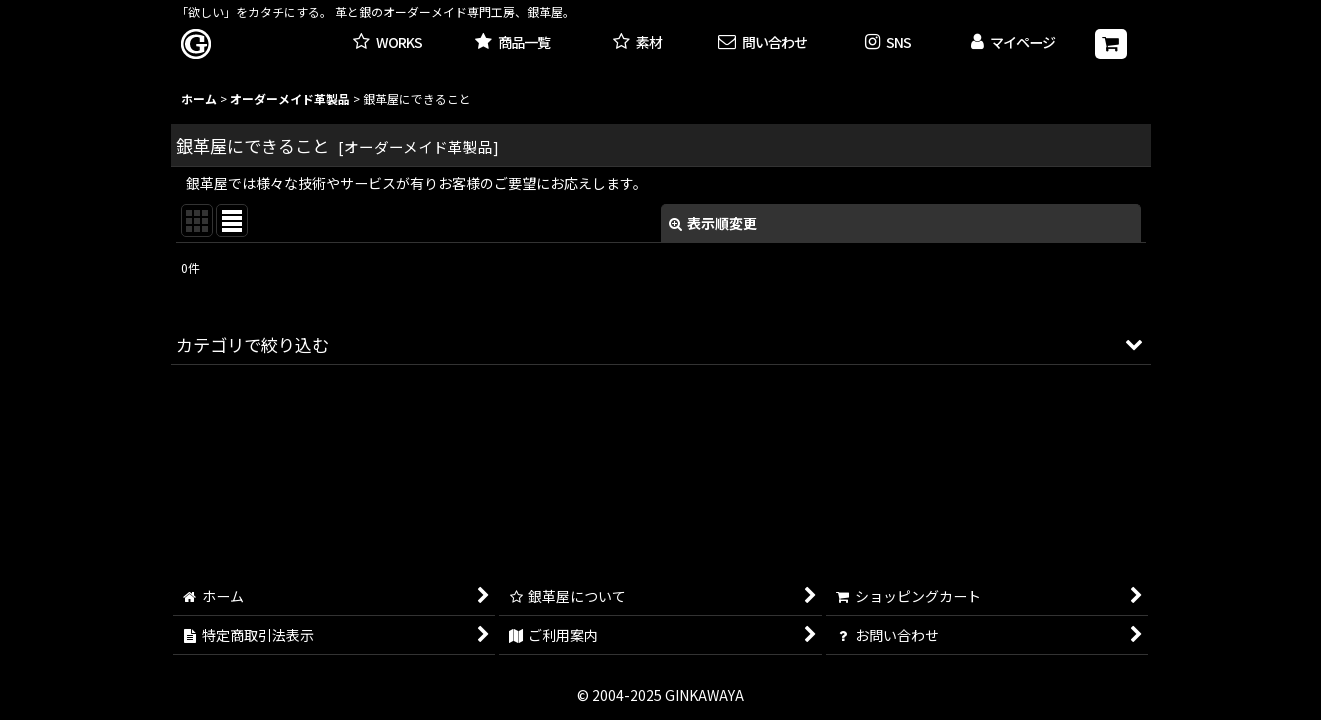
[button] (887, 43)
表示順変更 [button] (713, 223)
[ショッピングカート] (1111, 44)
